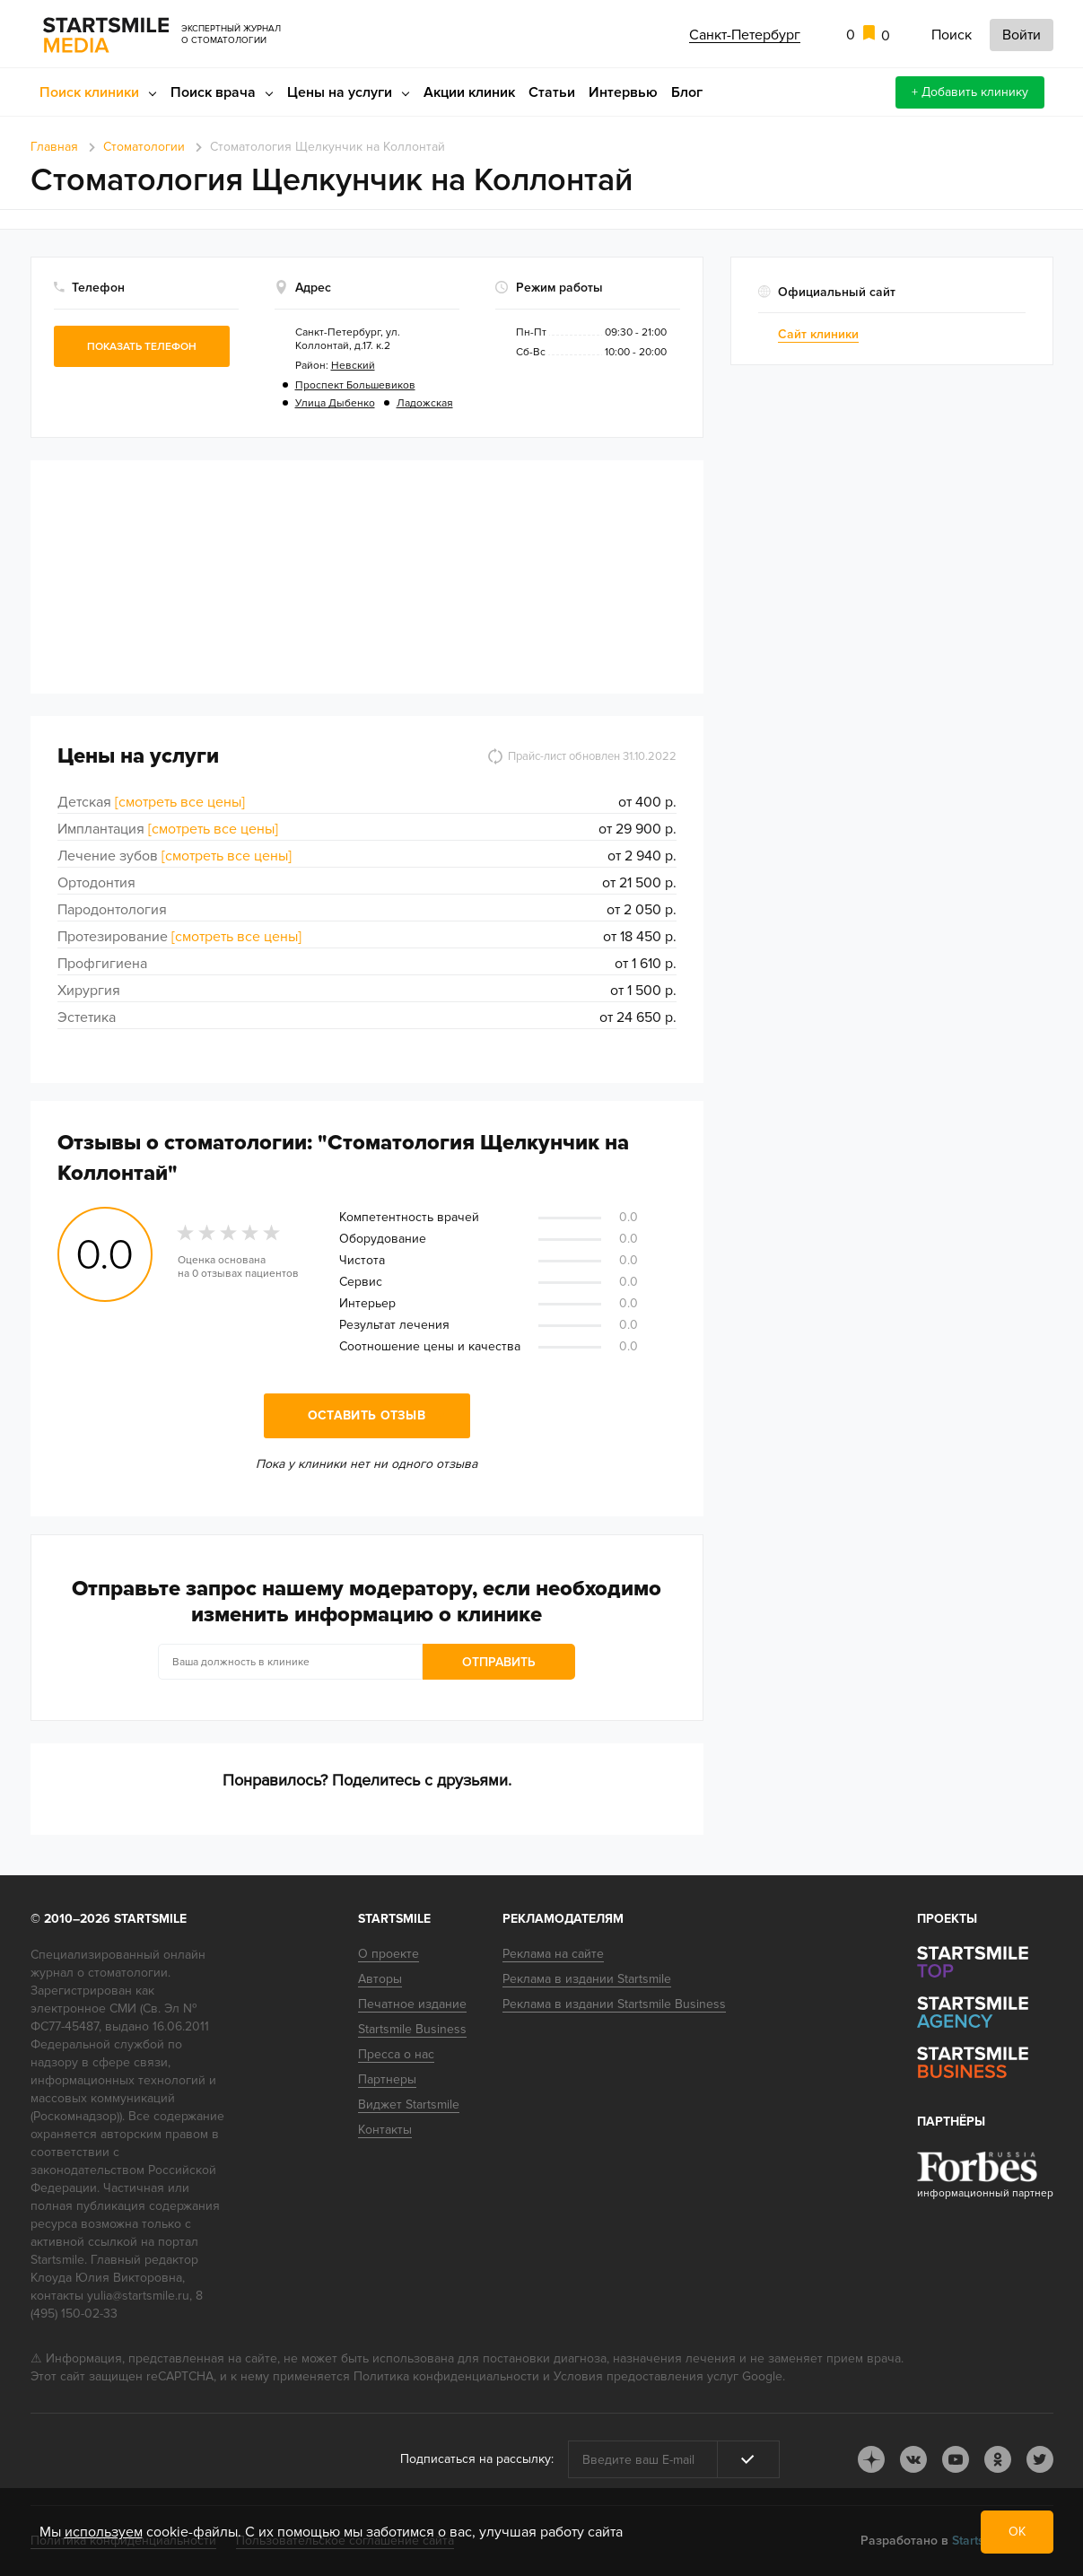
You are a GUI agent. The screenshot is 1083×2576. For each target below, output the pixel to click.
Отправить (499, 1662)
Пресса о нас (396, 2054)
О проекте (388, 1953)
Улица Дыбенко (335, 403)
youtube (955, 2459)
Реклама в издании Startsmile (586, 1979)
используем (104, 2532)
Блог (687, 92)
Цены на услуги (339, 92)
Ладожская (425, 403)
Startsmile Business (412, 2029)
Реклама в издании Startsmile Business (614, 2004)
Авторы (380, 1979)
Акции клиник (469, 92)
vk (913, 2459)
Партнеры (387, 2079)
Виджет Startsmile (408, 2104)
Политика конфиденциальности (446, 2376)
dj (871, 2459)
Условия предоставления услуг (646, 2376)
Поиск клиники (89, 92)
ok (997, 2459)
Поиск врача (213, 92)
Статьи (551, 92)
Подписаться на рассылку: (477, 2459)
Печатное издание (412, 2004)
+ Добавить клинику (970, 92)
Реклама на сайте (553, 1953)
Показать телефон (142, 347)
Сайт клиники (818, 334)
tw (1039, 2459)
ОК (1017, 2531)
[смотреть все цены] (180, 802)
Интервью (623, 92)
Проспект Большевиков (355, 385)
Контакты (385, 2129)
